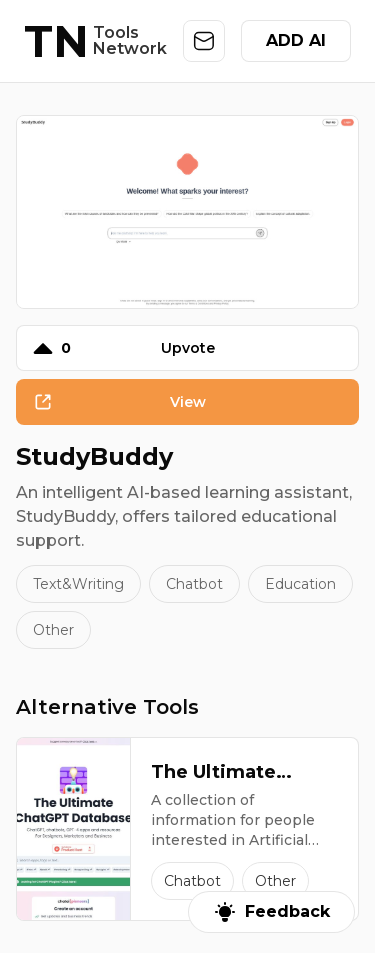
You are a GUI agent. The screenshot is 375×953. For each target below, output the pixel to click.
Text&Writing (78, 584)
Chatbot (194, 584)
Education (300, 584)
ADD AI (296, 40)
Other (53, 630)
